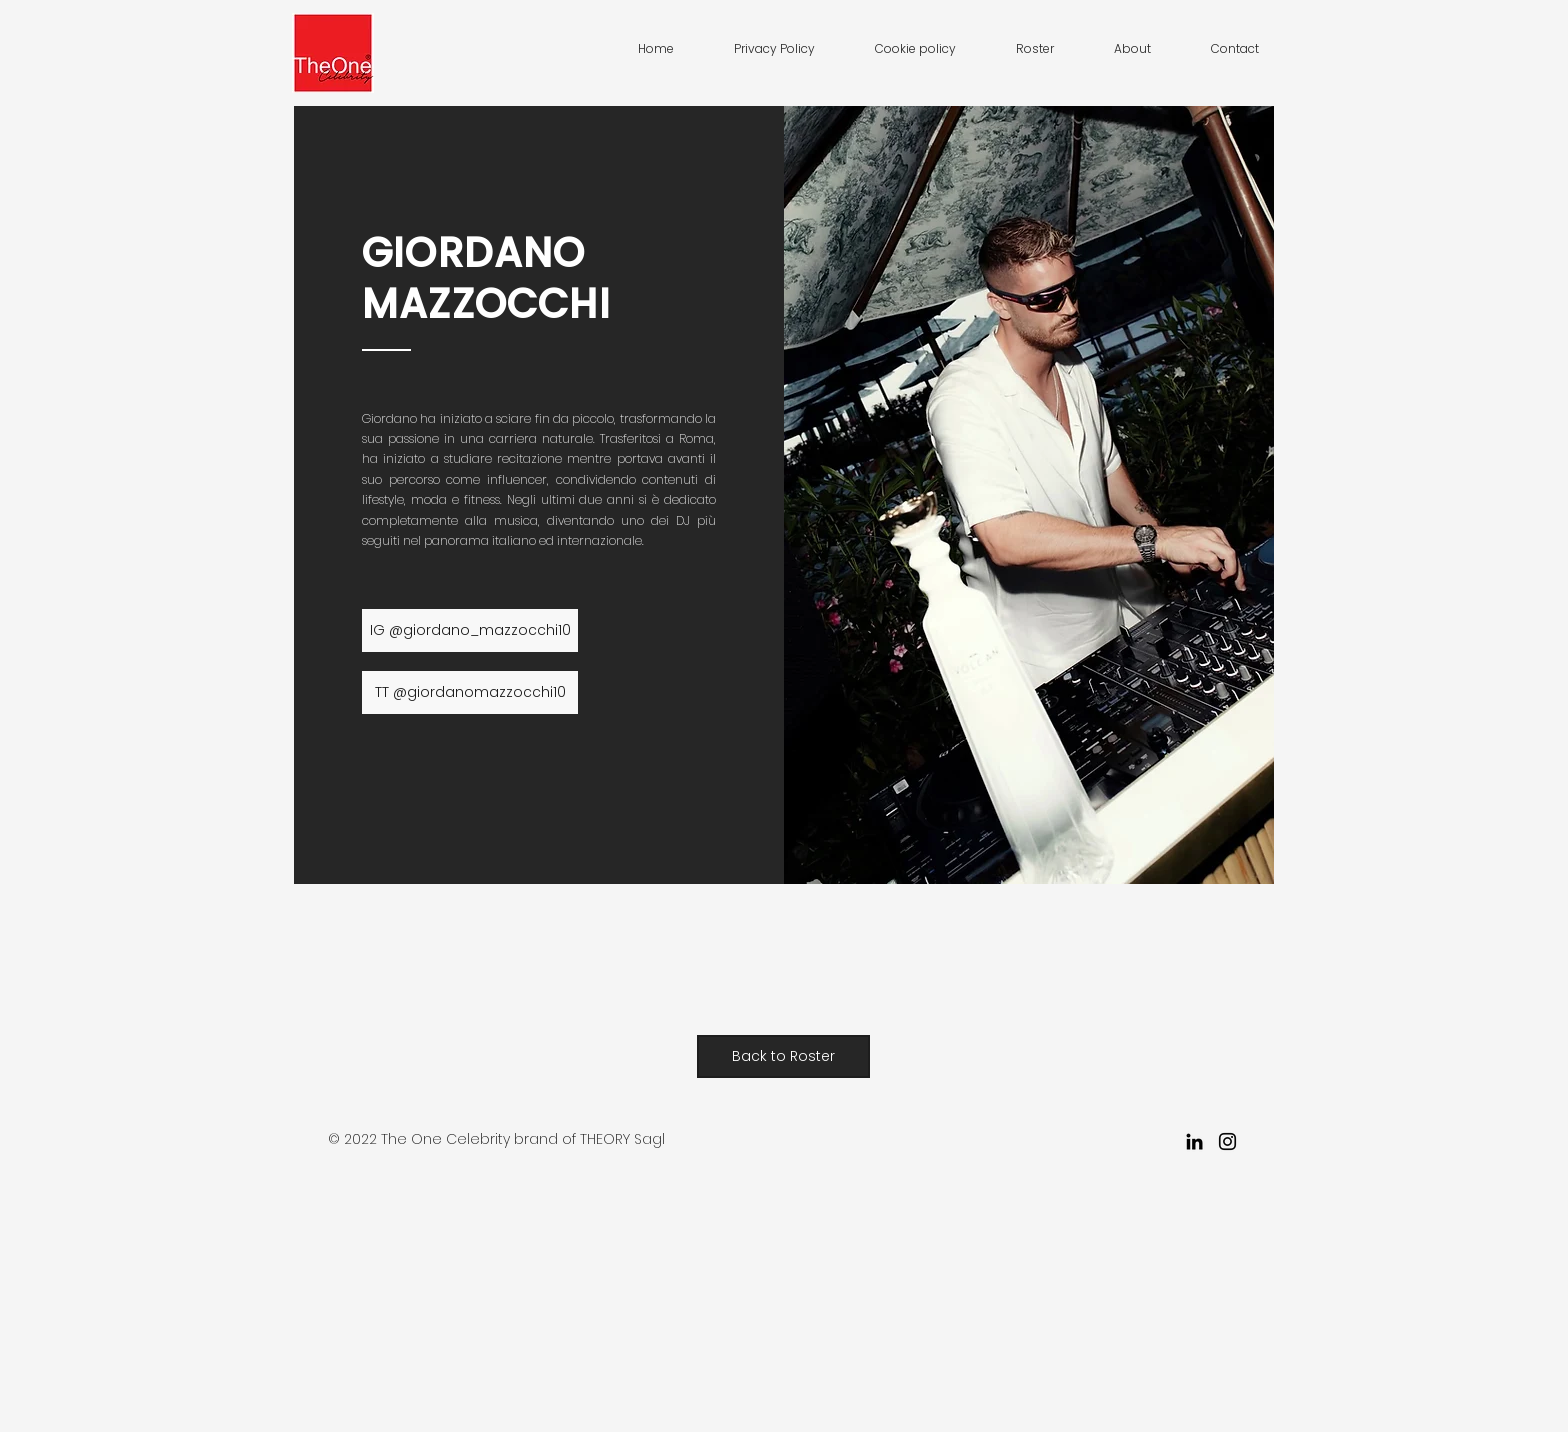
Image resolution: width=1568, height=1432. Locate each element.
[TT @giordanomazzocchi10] (470, 692)
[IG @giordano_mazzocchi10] (470, 630)
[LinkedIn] (1194, 1141)
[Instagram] (1227, 1141)
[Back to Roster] (783, 1056)
